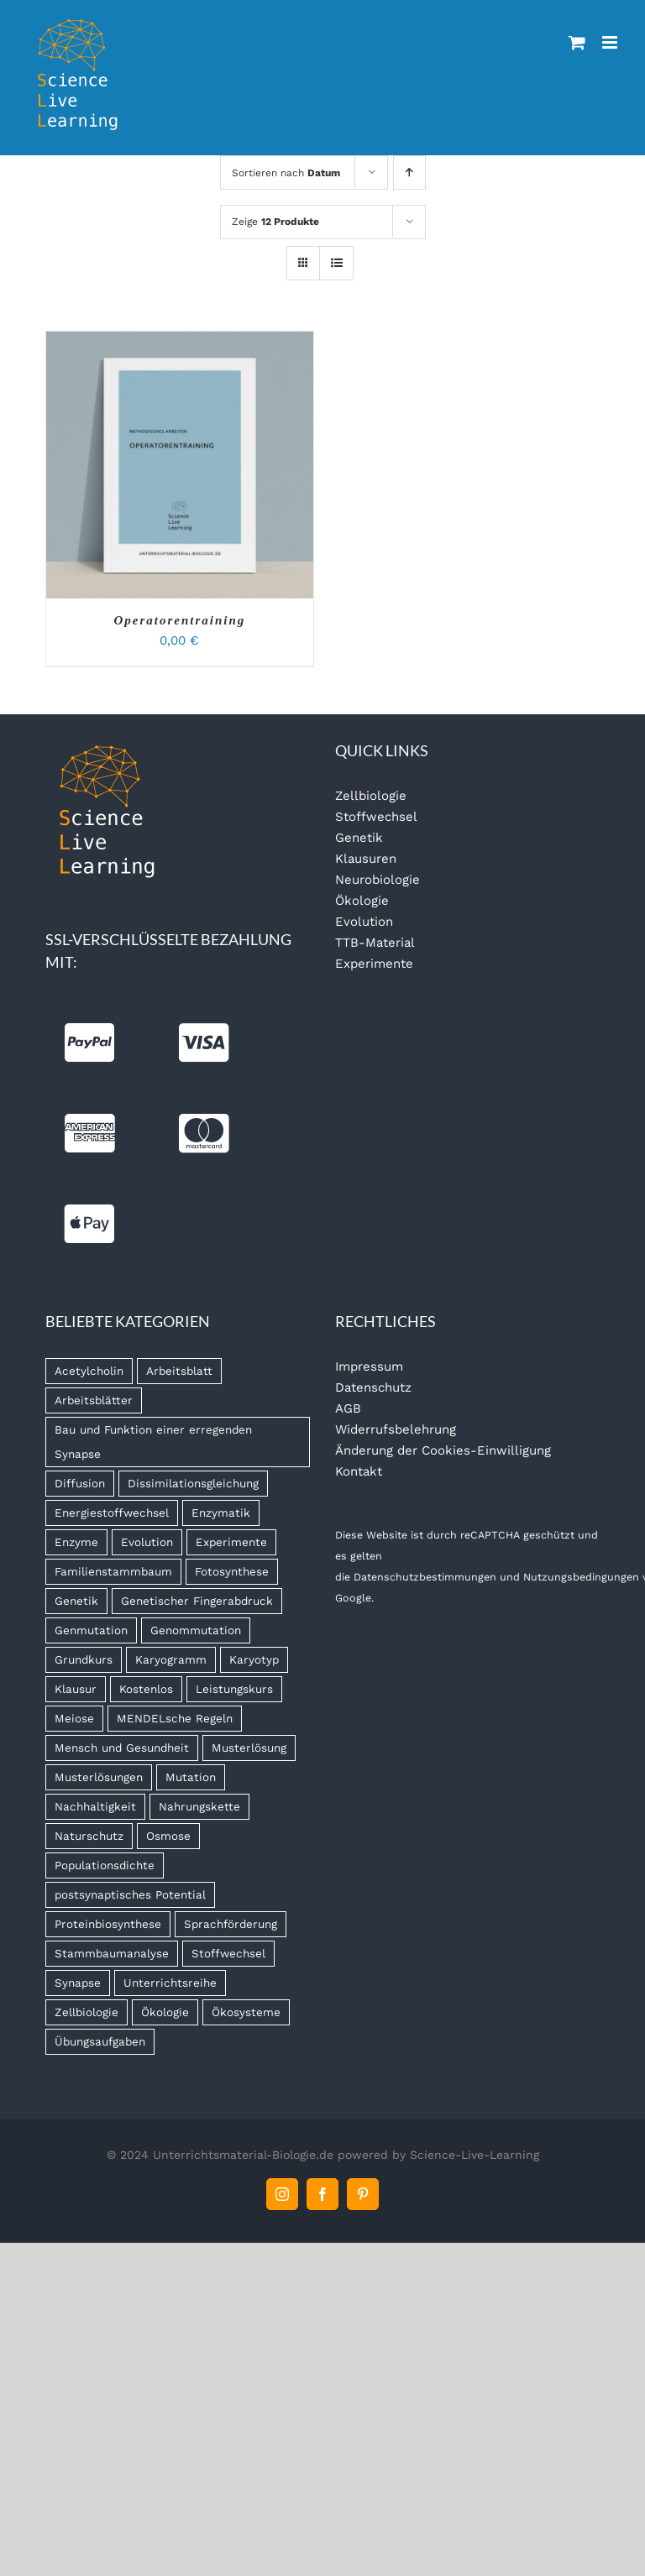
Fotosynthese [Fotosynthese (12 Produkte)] (232, 1571)
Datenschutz (373, 1387)
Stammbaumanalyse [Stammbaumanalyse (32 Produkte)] (112, 1953)
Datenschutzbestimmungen (425, 1576)
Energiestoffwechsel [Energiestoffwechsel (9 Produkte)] (112, 1512)
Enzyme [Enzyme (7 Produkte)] (76, 1542)
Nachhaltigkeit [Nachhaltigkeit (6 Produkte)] (95, 1806)
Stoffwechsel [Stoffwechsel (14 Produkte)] (228, 1953)
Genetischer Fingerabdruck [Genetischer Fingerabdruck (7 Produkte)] (197, 1600)
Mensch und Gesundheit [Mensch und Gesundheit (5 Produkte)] (122, 1747)
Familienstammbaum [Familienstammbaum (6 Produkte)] (113, 1571)
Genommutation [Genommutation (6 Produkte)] (195, 1630)
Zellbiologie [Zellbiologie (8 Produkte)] (86, 2012)
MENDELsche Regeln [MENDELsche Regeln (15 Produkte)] (175, 1718)
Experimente (374, 963)
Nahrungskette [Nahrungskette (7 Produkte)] (199, 1806)
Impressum (369, 1366)
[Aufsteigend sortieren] (409, 172)
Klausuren (365, 858)
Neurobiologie (377, 879)
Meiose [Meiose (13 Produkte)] (74, 1718)
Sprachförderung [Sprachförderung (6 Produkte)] (230, 1924)
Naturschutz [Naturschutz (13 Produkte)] (89, 1835)
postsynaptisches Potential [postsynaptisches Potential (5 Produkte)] (130, 1894)
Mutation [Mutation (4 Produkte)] (190, 1777)
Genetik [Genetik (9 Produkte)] (76, 1600)
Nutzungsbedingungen (581, 1576)
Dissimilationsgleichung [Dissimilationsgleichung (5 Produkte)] (193, 1483)
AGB (348, 1408)
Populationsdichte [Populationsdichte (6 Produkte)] (105, 1865)
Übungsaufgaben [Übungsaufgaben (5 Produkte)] (100, 2041)
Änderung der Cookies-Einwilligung (443, 1450)
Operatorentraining (179, 620)
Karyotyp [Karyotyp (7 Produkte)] (254, 1659)
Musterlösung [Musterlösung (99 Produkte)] (249, 1747)
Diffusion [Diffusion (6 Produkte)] (80, 1483)
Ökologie (362, 900)
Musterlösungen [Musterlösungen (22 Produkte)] (99, 1777)
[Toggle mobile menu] (611, 42)
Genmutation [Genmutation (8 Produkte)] (91, 1630)
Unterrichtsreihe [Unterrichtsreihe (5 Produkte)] (170, 1982)
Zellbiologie (370, 795)
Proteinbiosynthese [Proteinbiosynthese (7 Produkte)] (108, 1924)
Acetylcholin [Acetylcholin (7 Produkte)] (89, 1370)
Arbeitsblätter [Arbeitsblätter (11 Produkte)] (94, 1400)
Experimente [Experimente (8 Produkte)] (231, 1542)
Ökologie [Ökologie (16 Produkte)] (165, 2012)
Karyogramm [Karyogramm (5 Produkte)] (171, 1659)
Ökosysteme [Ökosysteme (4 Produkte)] (246, 2012)
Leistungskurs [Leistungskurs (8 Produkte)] (234, 1689)
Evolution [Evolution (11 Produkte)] (147, 1542)
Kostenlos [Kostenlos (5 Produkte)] (146, 1689)
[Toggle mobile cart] (577, 42)
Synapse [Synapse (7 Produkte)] (78, 1982)
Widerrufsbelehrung (395, 1429)
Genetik (359, 837)
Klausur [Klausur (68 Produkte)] (76, 1689)
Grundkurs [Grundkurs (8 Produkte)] (84, 1659)
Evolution (364, 921)
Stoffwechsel (376, 816)
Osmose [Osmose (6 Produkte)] (168, 1835)
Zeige (275, 221)
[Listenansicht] (336, 263)
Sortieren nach (286, 173)
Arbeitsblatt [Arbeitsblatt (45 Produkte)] (179, 1370)
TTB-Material (375, 942)
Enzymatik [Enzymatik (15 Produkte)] (220, 1512)
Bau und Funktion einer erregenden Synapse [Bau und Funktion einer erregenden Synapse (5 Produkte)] (153, 1441)
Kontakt (358, 1471)
